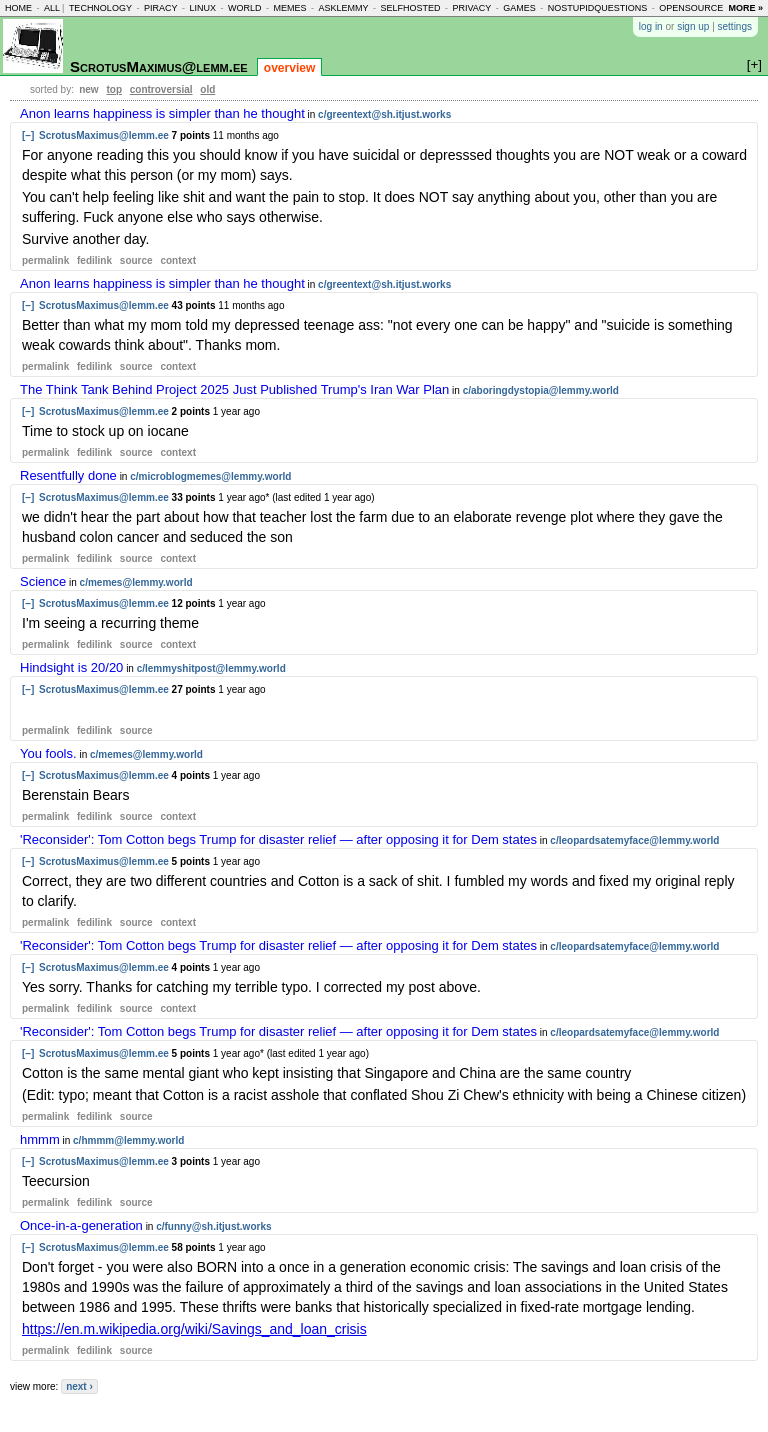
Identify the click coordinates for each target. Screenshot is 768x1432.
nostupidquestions (598, 8)
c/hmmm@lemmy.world (128, 1140)
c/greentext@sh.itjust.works (384, 114)
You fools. (48, 753)
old (207, 89)
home (18, 8)
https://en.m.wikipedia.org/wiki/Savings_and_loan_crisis (194, 1329)
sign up (693, 26)
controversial (161, 89)
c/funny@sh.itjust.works (213, 1226)
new (88, 89)
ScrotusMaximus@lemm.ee (159, 66)
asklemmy (343, 8)
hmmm (40, 1139)
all (52, 8)
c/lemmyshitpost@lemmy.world (211, 668)
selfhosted (410, 8)
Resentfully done (68, 475)
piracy (161, 8)
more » (745, 8)
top (114, 89)
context (178, 260)
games (519, 8)
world (245, 8)
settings (735, 26)
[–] (28, 135)
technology (100, 8)
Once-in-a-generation (81, 1225)
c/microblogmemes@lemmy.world (210, 476)
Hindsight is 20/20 (71, 667)
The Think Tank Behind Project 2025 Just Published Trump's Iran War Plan (234, 389)
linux (202, 8)
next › (79, 1386)
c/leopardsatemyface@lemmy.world (634, 840)
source (136, 260)
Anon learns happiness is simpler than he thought (162, 113)
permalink (45, 260)
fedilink (94, 260)
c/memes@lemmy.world (136, 582)
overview (289, 68)
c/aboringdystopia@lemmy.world (541, 390)
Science (43, 581)
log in (651, 26)
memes (289, 8)
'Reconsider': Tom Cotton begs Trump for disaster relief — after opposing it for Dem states (278, 839)
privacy (471, 8)
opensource (691, 8)
